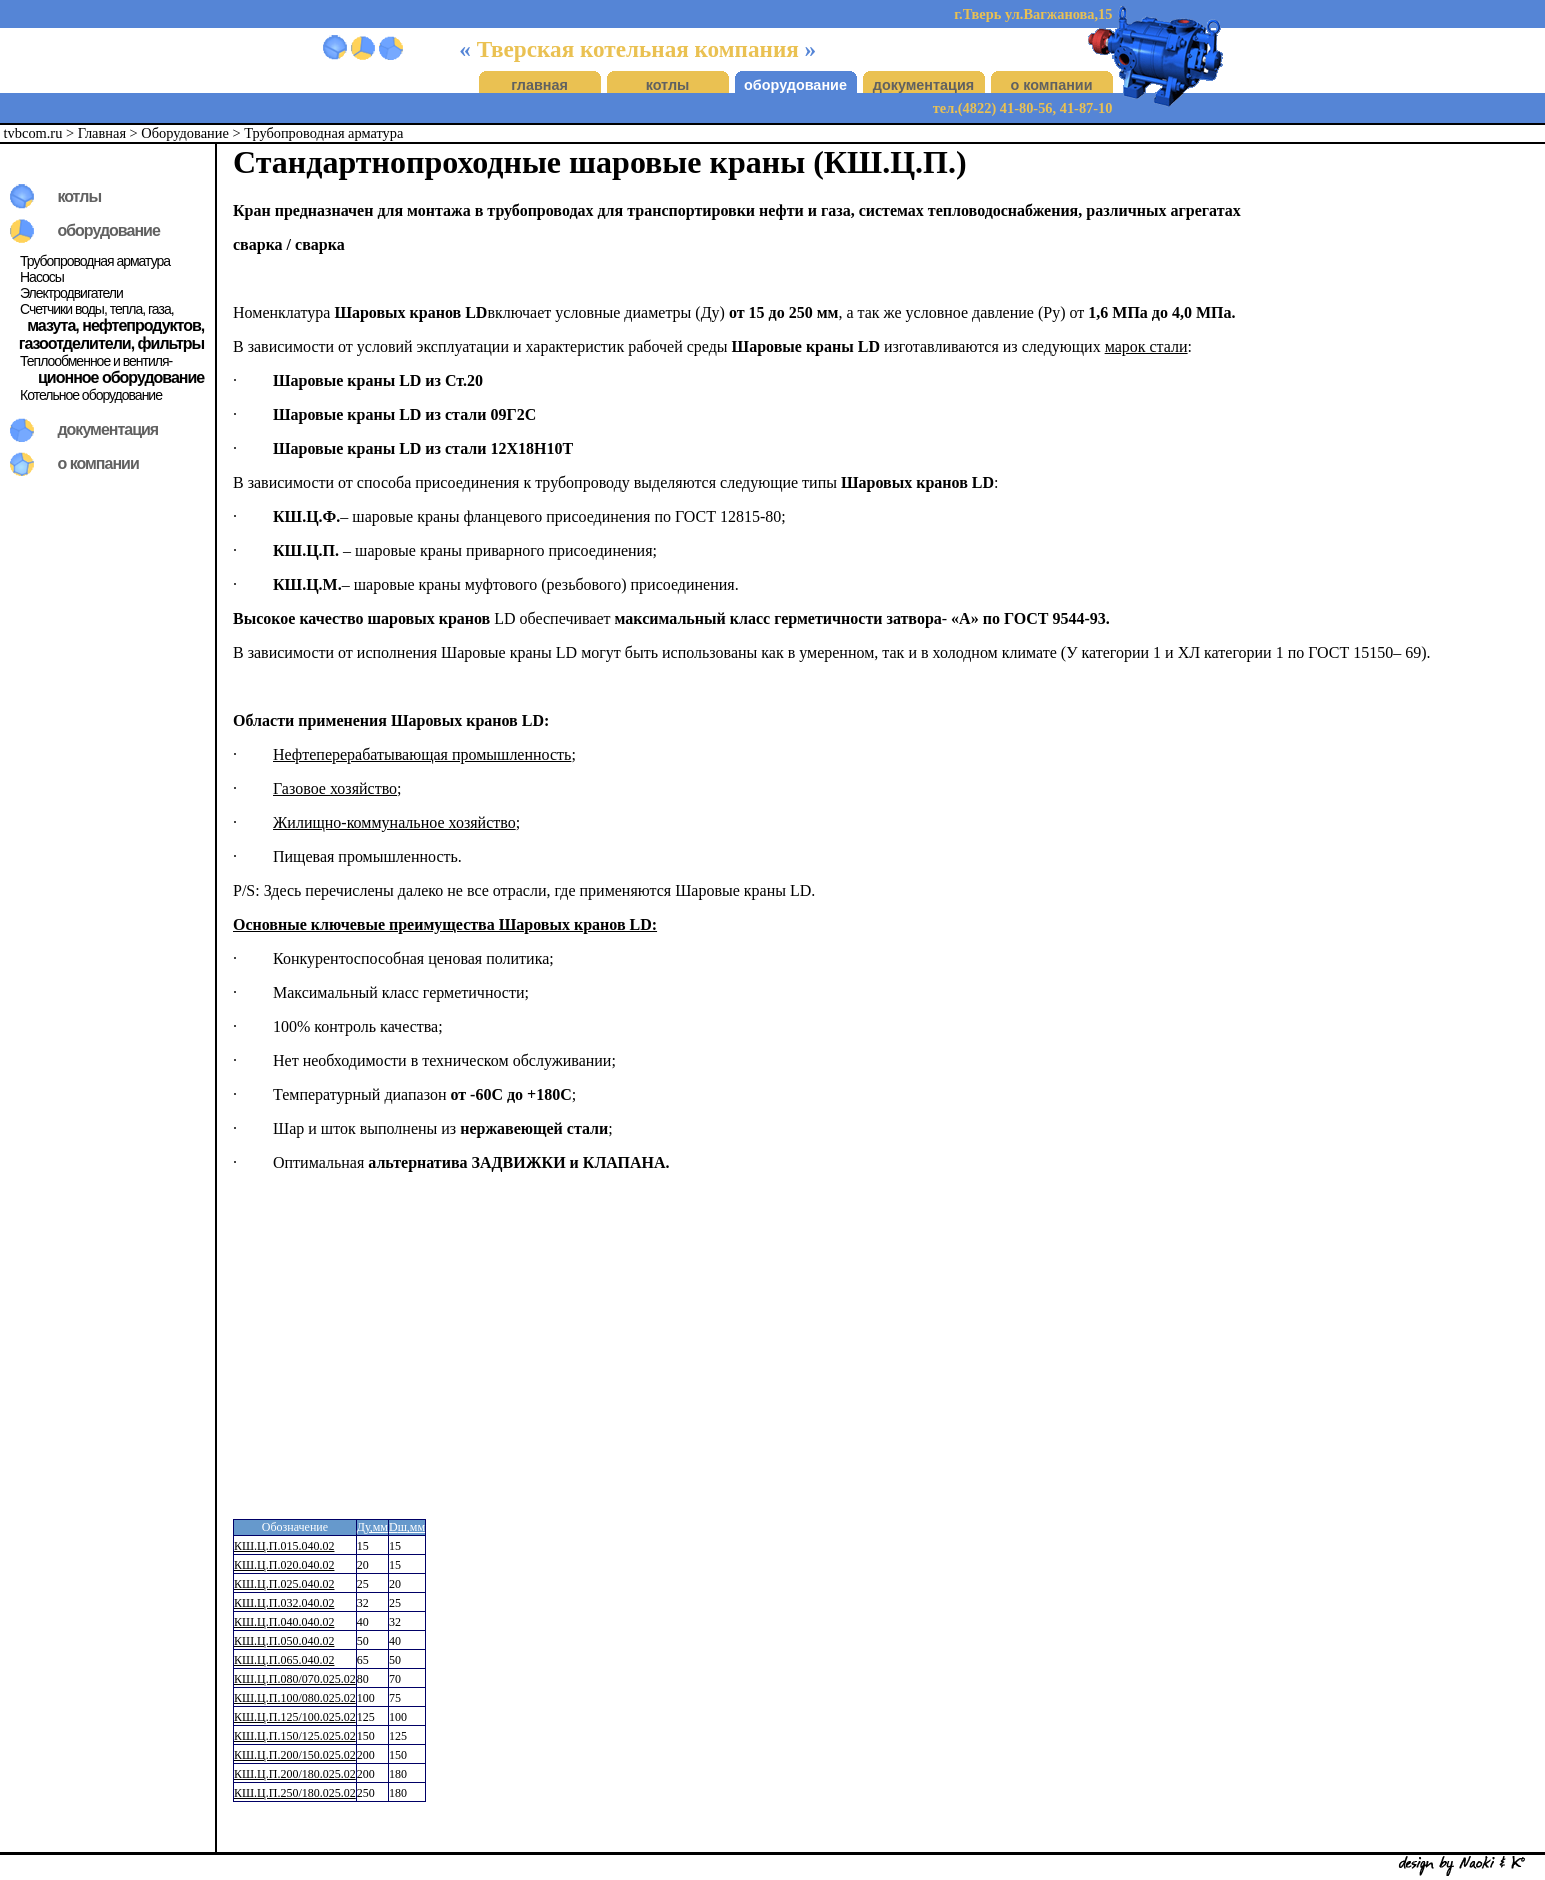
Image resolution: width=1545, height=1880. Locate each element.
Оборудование (185, 133)
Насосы (42, 277)
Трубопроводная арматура (323, 133)
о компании (1051, 85)
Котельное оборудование (91, 395)
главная (539, 85)
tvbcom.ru (33, 133)
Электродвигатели (71, 293)
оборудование (795, 85)
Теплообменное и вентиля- (96, 361)
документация (923, 85)
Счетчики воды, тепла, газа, (97, 309)
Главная (102, 133)
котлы (668, 85)
